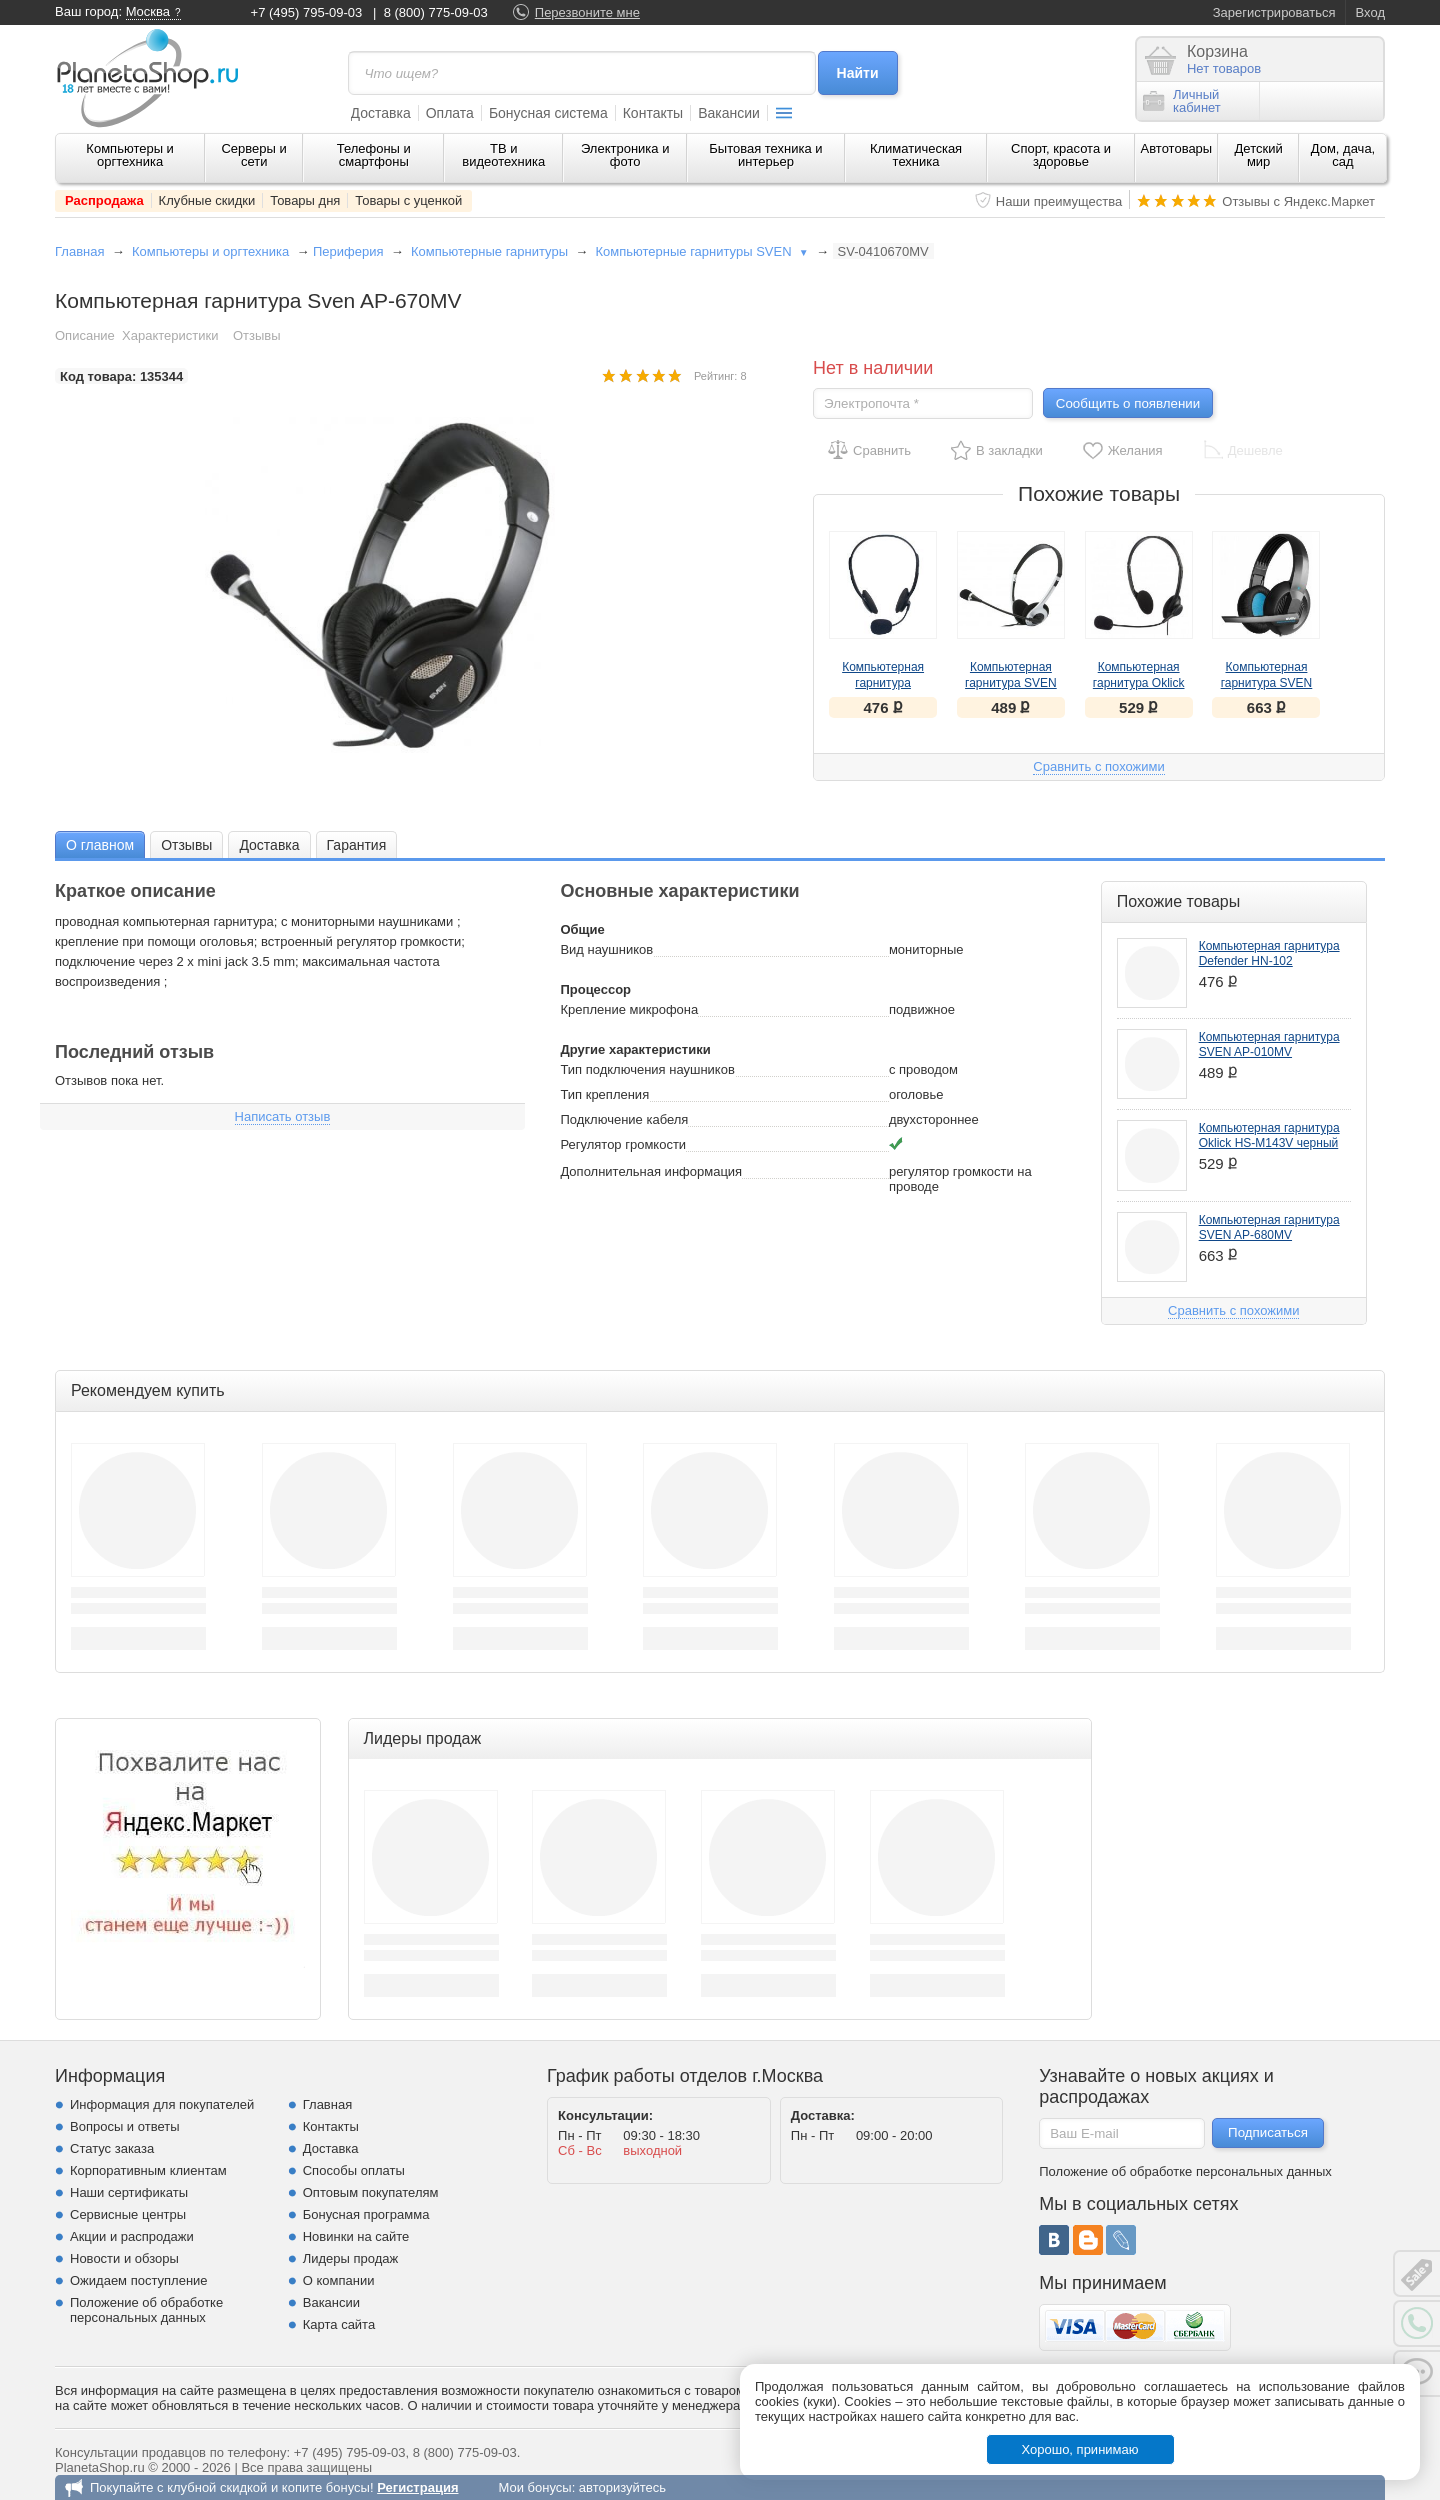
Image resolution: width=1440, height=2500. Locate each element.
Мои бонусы (534, 2487)
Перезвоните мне (587, 12)
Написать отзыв (283, 1116)
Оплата (450, 113)
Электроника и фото (625, 155)
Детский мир (1259, 155)
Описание (85, 335)
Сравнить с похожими (1098, 766)
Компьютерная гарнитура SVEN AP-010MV (1011, 683)
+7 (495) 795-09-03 (307, 12)
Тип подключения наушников (647, 1069)
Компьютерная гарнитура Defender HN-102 (883, 683)
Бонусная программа (366, 2214)
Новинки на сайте (356, 2236)
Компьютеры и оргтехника (130, 155)
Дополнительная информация (651, 1171)
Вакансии (729, 113)
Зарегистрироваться (1274, 12)
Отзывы (257, 335)
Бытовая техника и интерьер (765, 155)
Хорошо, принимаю (1080, 2449)
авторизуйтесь (622, 2487)
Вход (1370, 12)
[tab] (100, 844)
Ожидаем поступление (139, 2280)
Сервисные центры (128, 2214)
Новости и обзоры (124, 2258)
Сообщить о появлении (1128, 403)
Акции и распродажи (132, 2236)
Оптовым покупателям (371, 2192)
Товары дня (305, 200)
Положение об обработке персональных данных (146, 2310)
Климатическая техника (916, 155)
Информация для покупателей (162, 2104)
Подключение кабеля (624, 1119)
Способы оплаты (354, 2170)
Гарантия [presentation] (357, 845)
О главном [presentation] (100, 845)
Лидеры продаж (351, 2258)
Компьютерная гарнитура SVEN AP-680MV (1267, 683)
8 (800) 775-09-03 (436, 12)
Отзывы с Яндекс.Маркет (1298, 201)
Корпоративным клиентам (148, 2170)
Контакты (653, 113)
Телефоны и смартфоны (374, 155)
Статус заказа (112, 2148)
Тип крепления (604, 1094)
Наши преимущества (1059, 201)
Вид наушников (606, 949)
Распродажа (104, 200)
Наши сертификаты (129, 2192)
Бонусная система (548, 113)
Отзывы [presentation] (186, 845)
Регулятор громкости (623, 1144)
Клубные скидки (207, 200)
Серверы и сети (253, 155)
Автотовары (1177, 148)
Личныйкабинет (1182, 101)
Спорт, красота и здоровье (1061, 155)
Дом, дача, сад (1343, 155)
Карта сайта (339, 2324)
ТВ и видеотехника (503, 155)
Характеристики (170, 335)
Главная (79, 251)
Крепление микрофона (629, 1009)
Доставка (381, 113)
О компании (339, 2280)
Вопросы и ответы (124, 2126)
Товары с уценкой (408, 200)
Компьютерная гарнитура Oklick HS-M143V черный (1139, 683)
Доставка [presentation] (269, 845)
